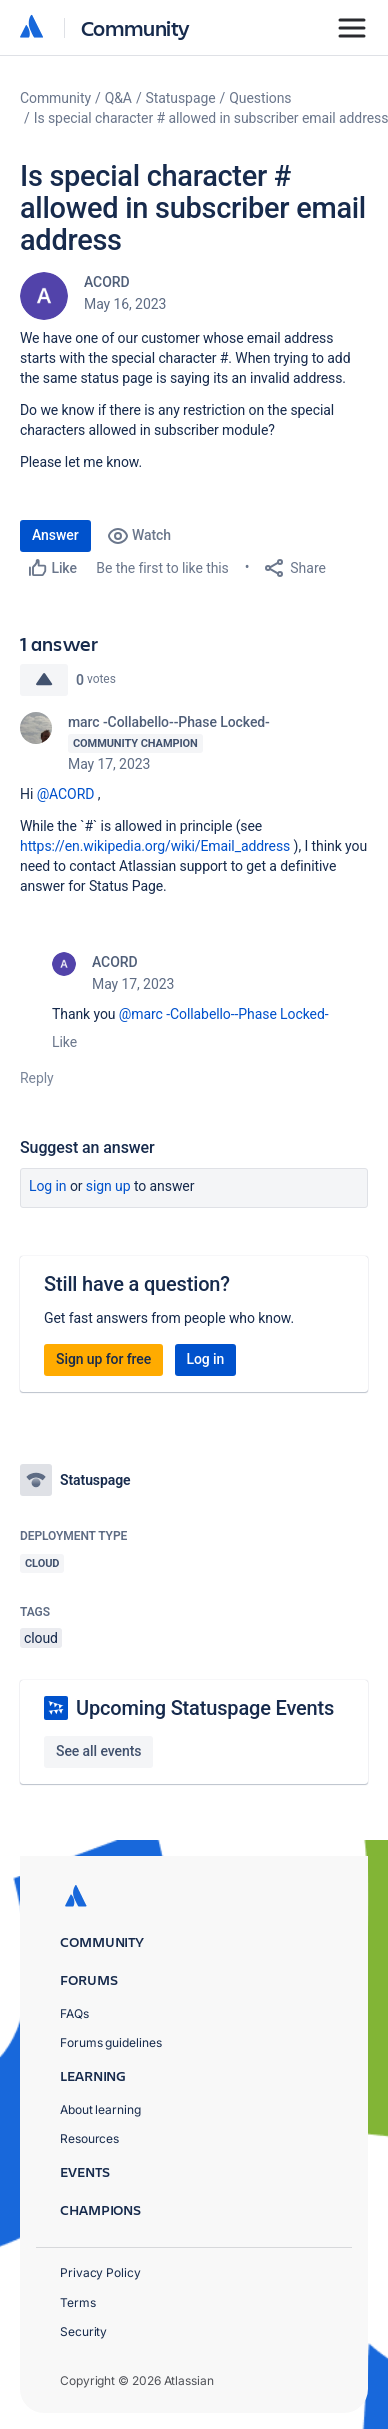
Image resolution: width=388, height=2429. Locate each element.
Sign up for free (103, 1359)
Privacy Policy (100, 2272)
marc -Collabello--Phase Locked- (169, 722)
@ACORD (66, 794)
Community (135, 27)
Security (83, 2331)
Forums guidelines (111, 2042)
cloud (41, 1638)
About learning (100, 2109)
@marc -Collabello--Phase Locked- (224, 1014)
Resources (89, 2138)
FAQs (74, 2013)
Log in (48, 1186)
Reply (37, 1078)
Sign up (108, 1186)
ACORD (107, 282)
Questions (260, 98)
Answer (55, 535)
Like (64, 1042)
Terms (78, 2302)
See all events (98, 1751)
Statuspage (181, 98)
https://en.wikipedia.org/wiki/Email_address (155, 846)
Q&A (118, 98)
